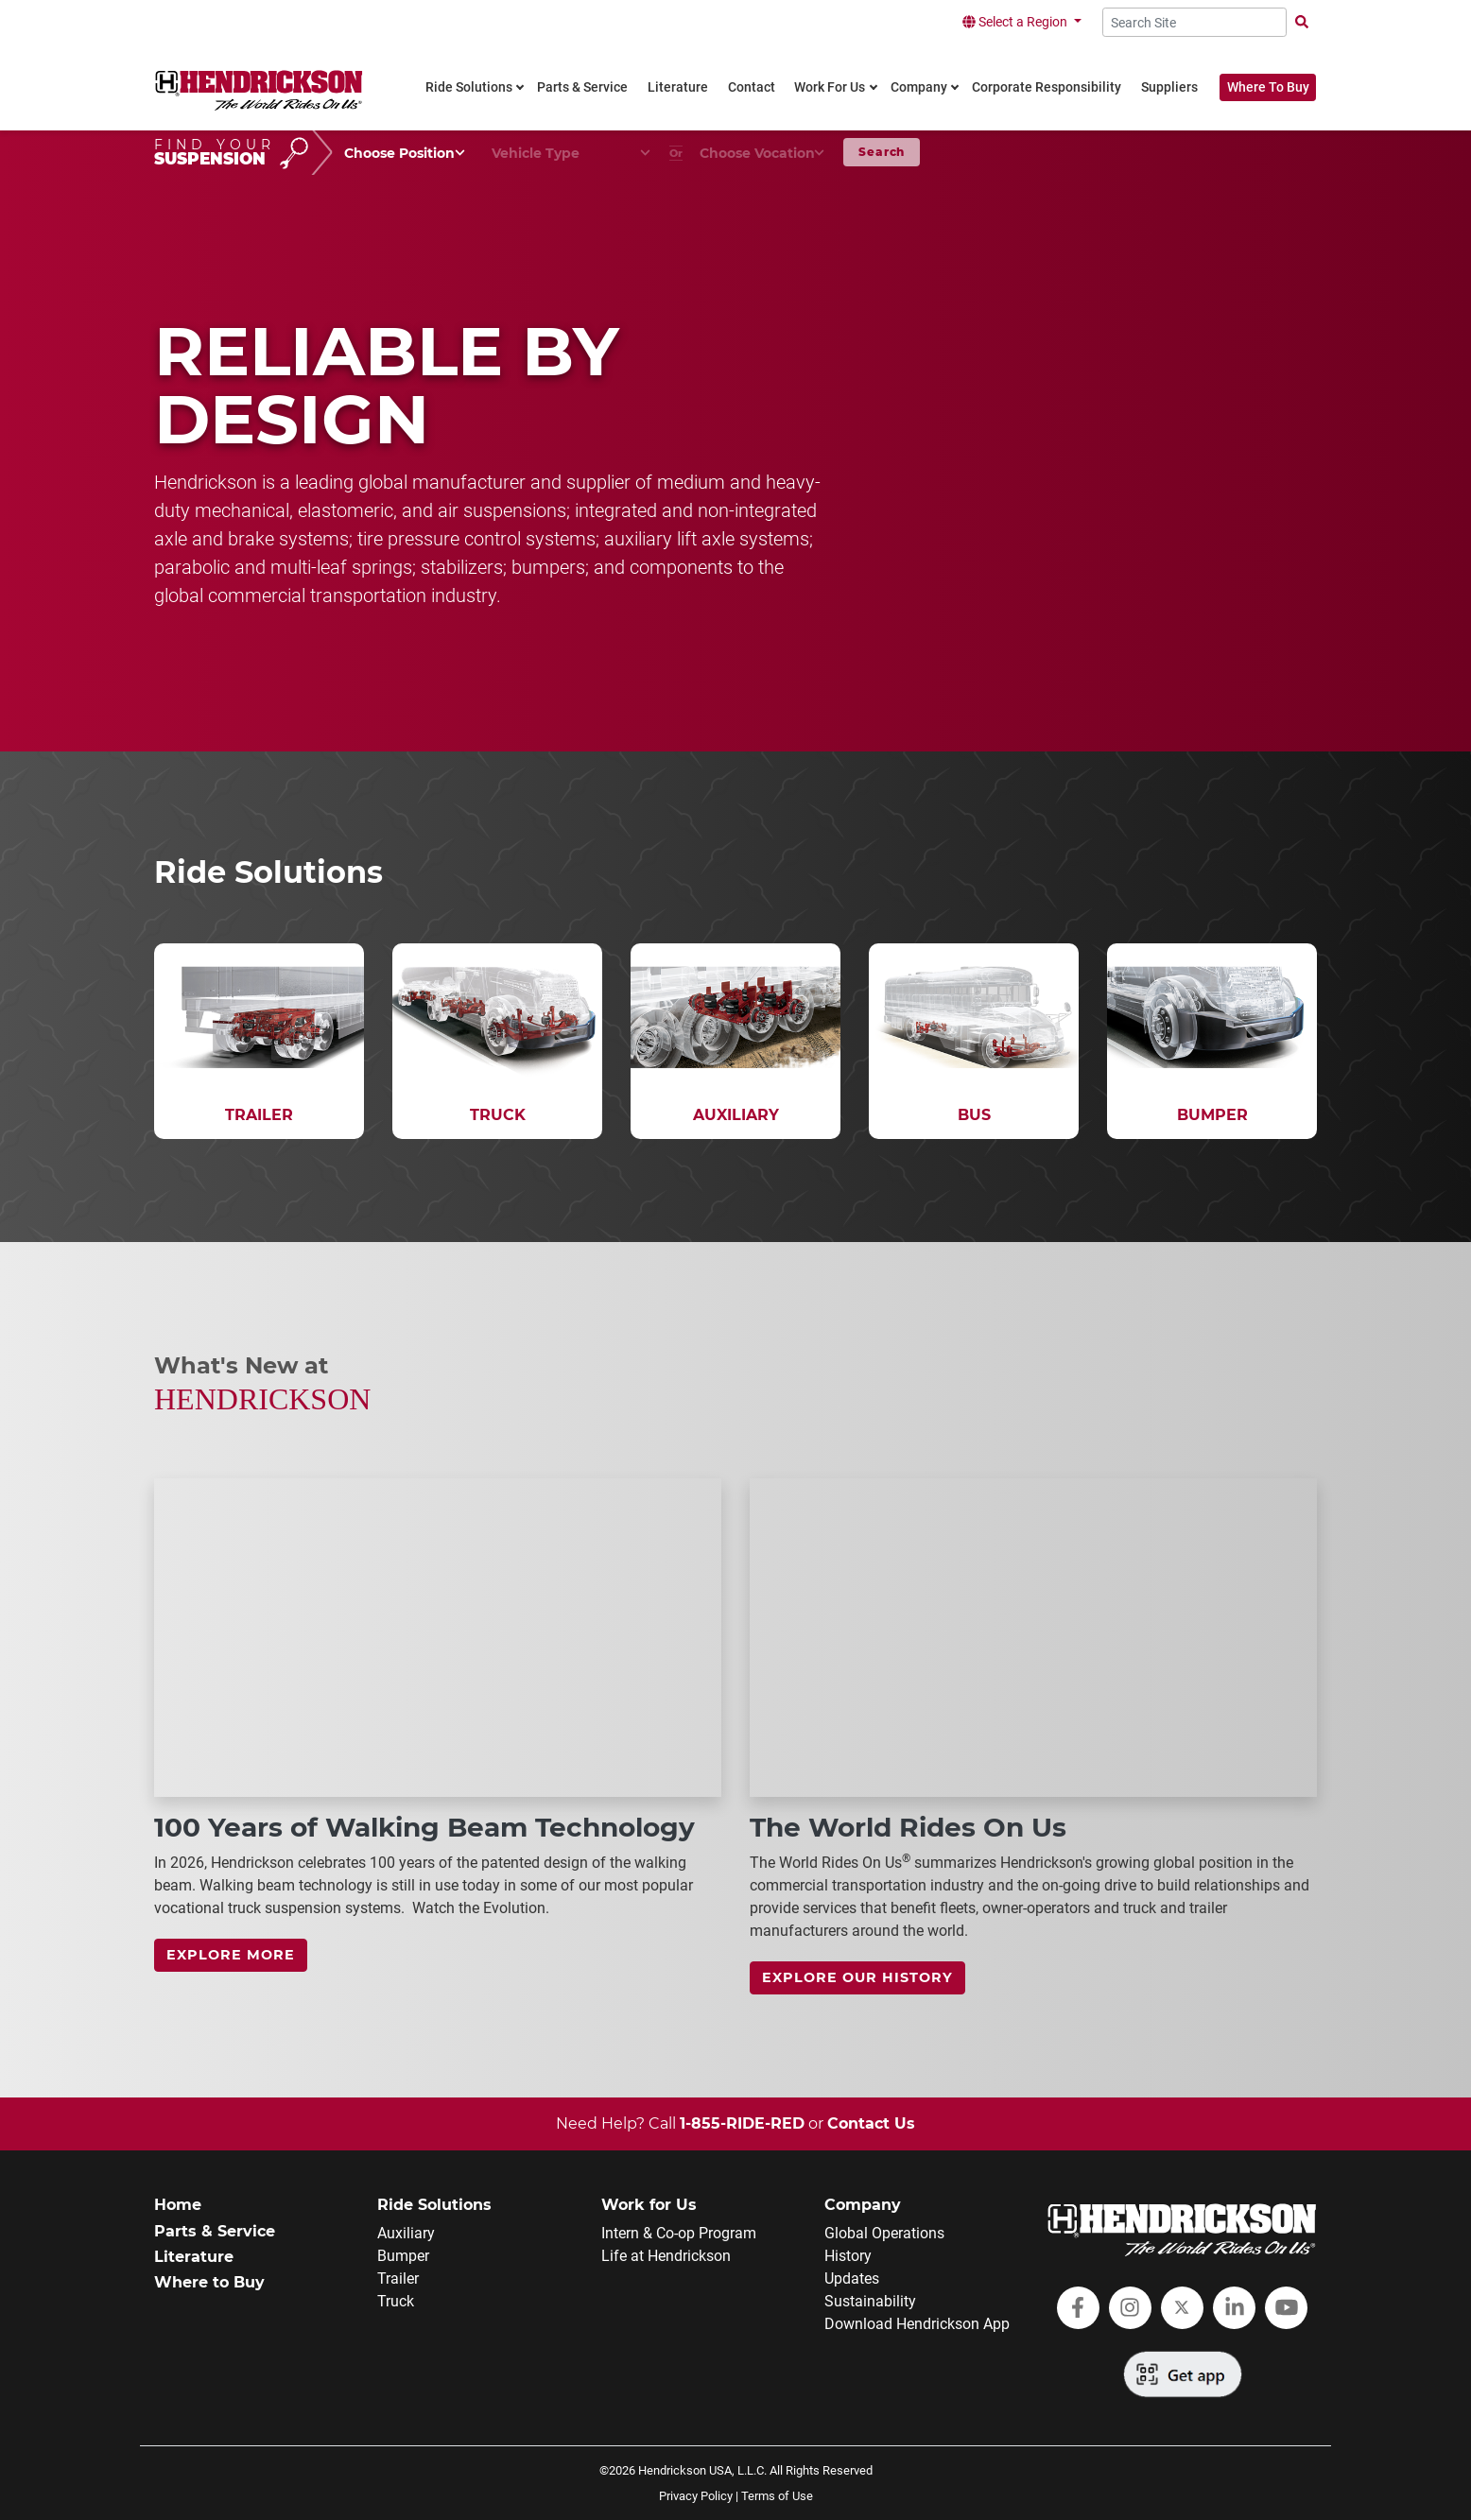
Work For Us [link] (829, 87)
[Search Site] (1194, 22)
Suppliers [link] (1169, 87)
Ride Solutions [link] (468, 87)
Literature (194, 2257)
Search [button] (881, 152)
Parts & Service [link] (582, 87)
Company (862, 2205)
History (848, 2256)
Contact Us (871, 2123)
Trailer (398, 2278)
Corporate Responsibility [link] (1046, 87)
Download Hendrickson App (917, 2324)
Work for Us (649, 2205)
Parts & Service (214, 2231)
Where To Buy (1268, 87)
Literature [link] (678, 87)
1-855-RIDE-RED (742, 2123)
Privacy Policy (696, 2496)
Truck (395, 2301)
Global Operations (884, 2233)
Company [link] (919, 87)
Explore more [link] (230, 1954)
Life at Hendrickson (666, 2256)
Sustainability (870, 2301)
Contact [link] (751, 87)
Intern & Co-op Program (678, 2233)
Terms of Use (777, 2496)
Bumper (403, 2256)
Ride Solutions (434, 2205)
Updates (851, 2278)
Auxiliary (406, 2233)
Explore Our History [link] (857, 1977)
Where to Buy (209, 2282)
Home (177, 2205)
